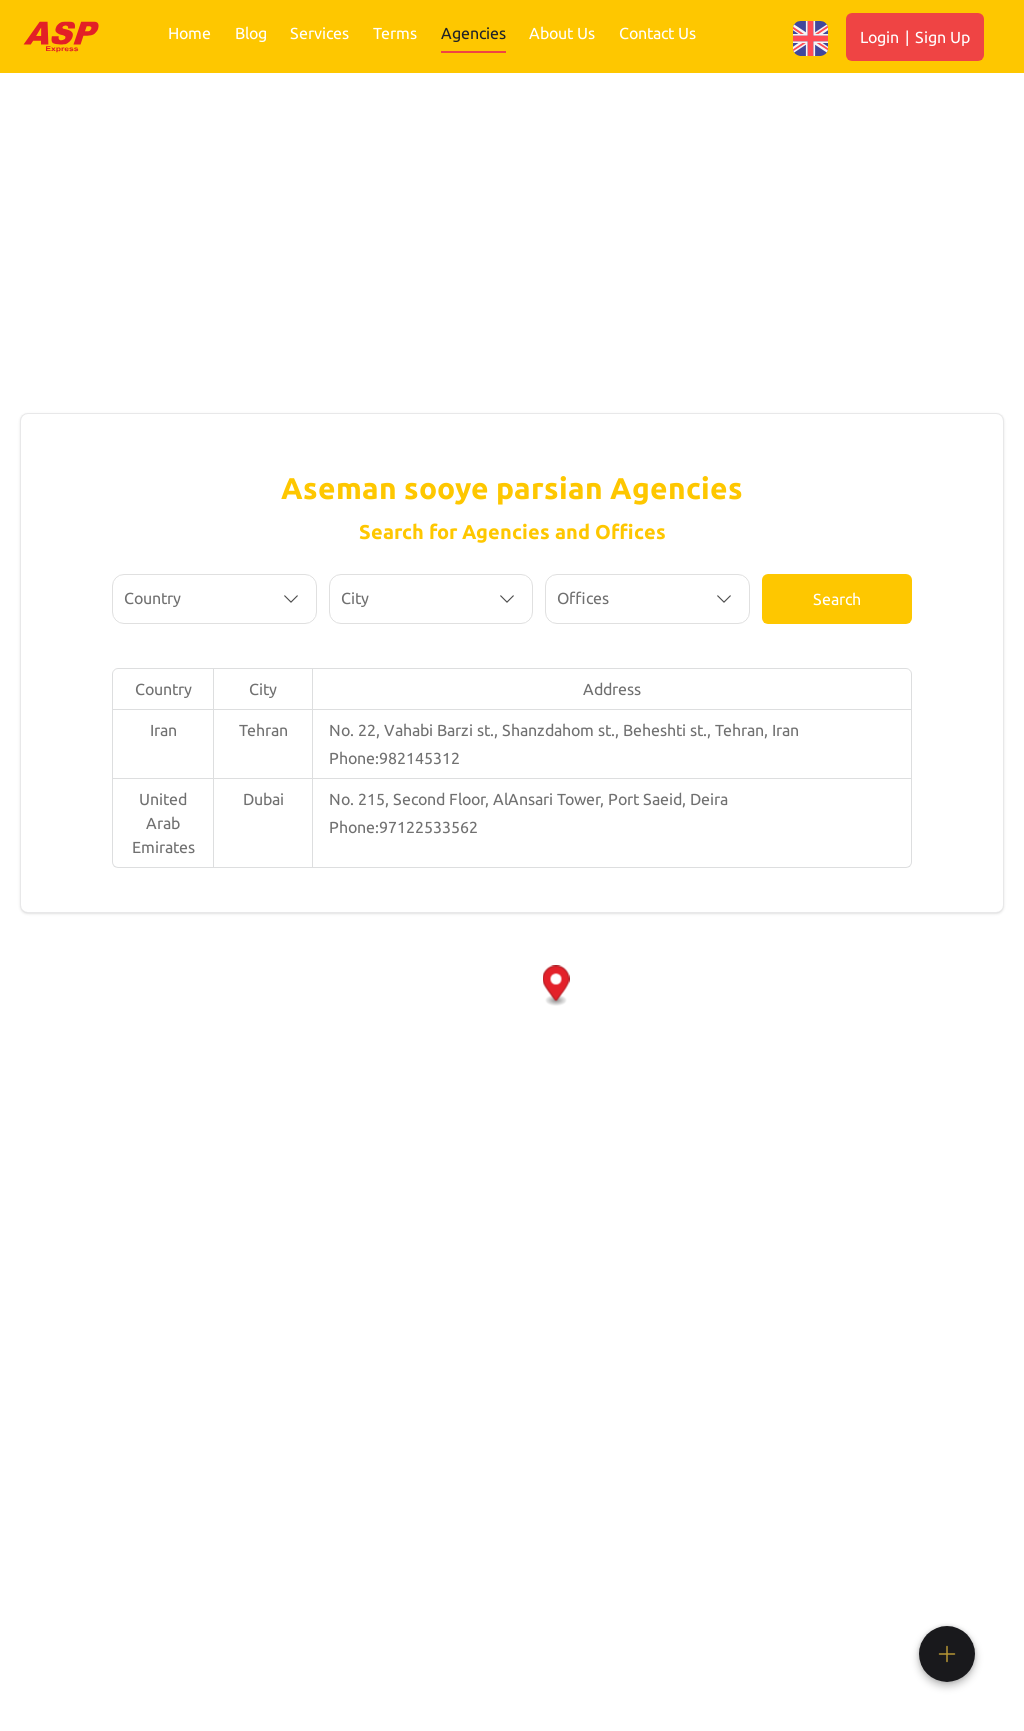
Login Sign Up (915, 37)
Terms (395, 33)
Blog (251, 33)
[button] (556, 986)
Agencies (473, 33)
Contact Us (657, 33)
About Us (562, 33)
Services (319, 33)
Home (189, 33)
